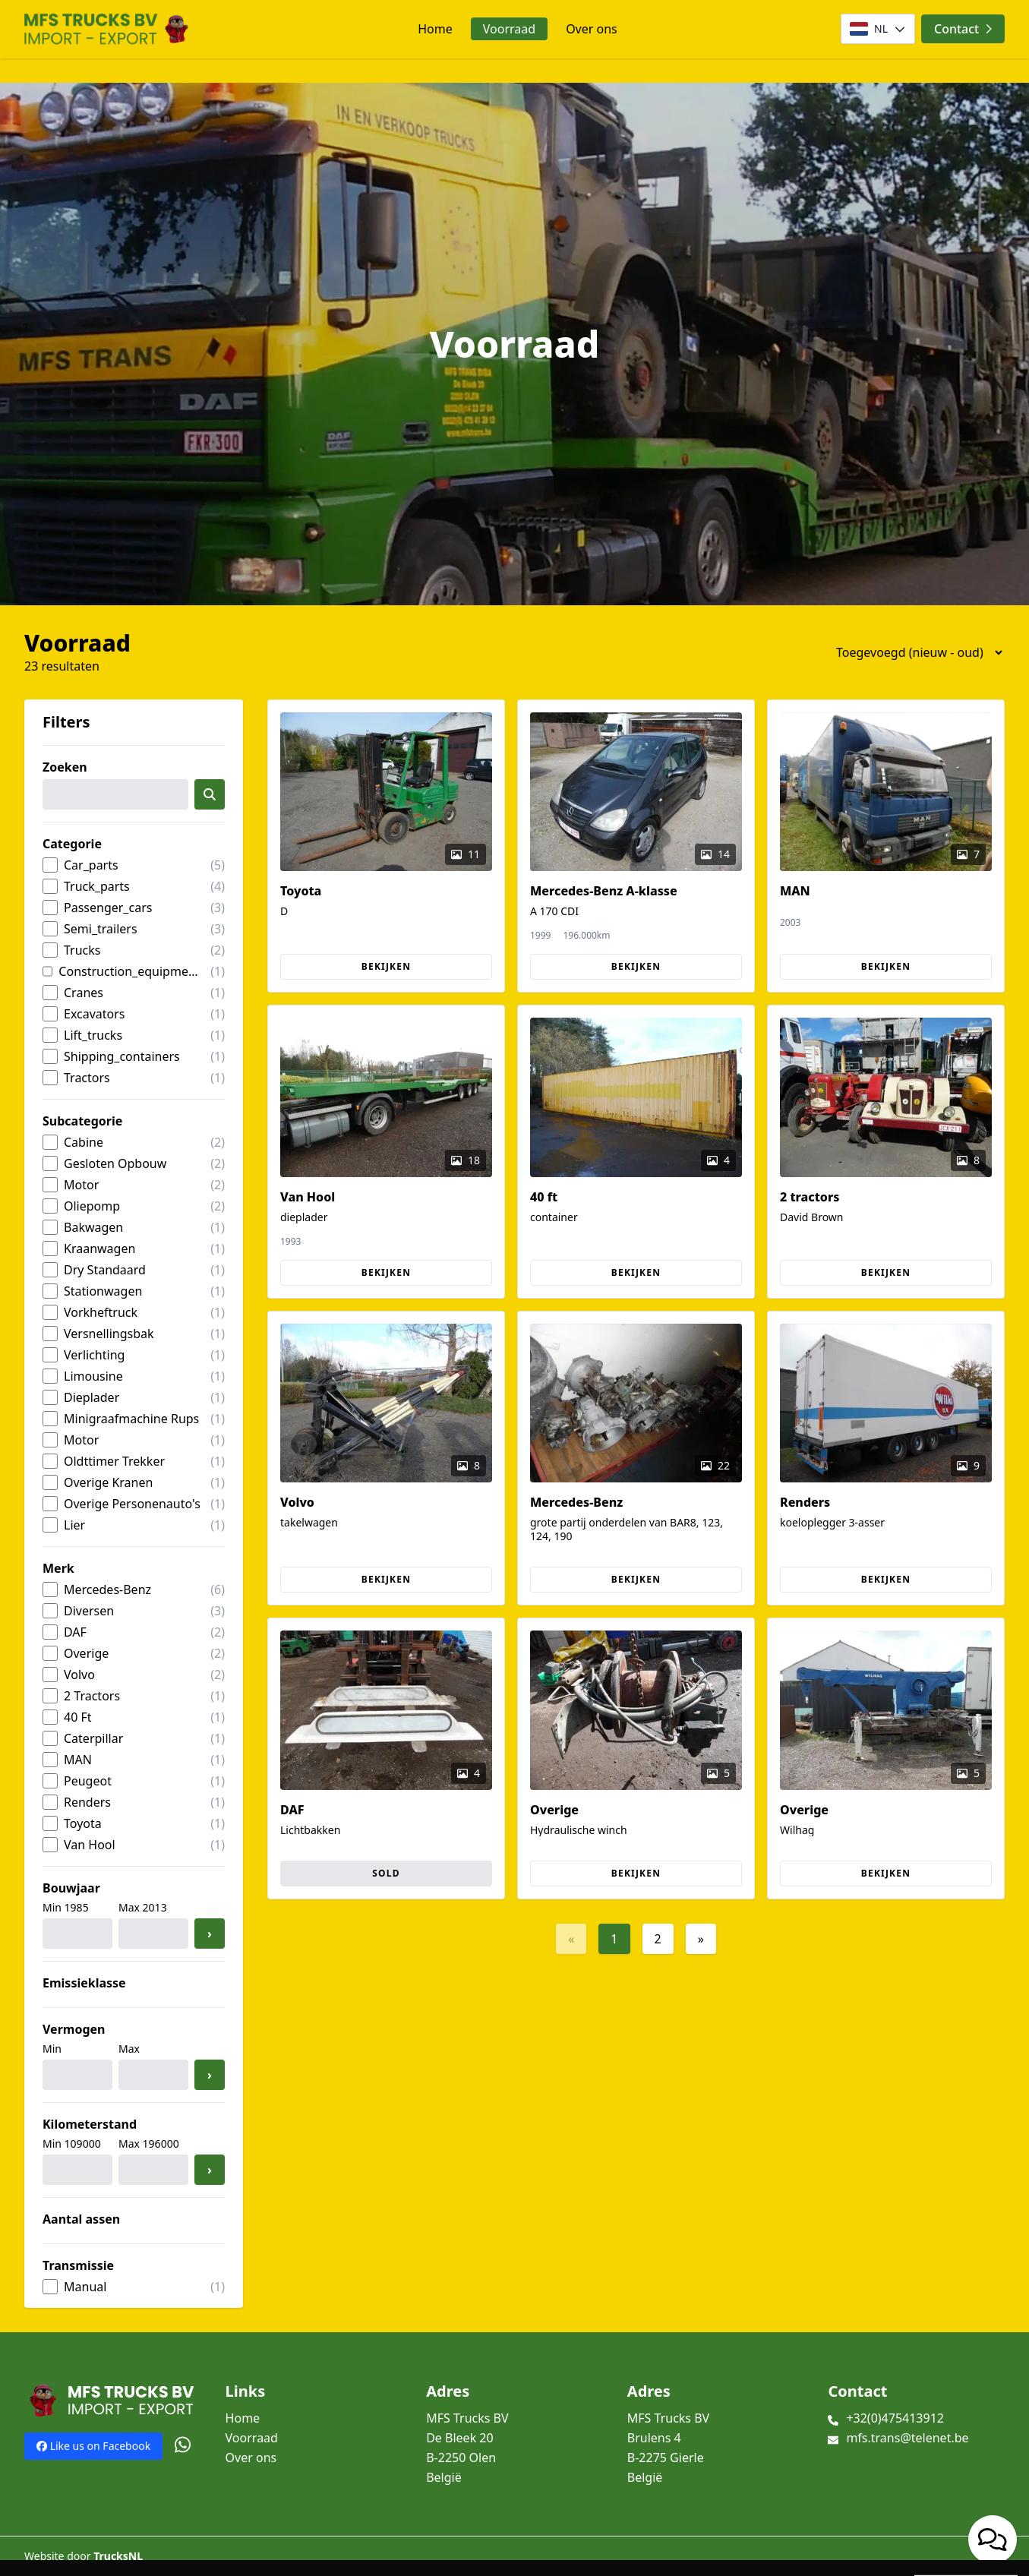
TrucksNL (118, 2556)
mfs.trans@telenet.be (907, 2437)
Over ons (591, 29)
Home (435, 29)
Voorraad (509, 29)
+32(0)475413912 (895, 2418)
